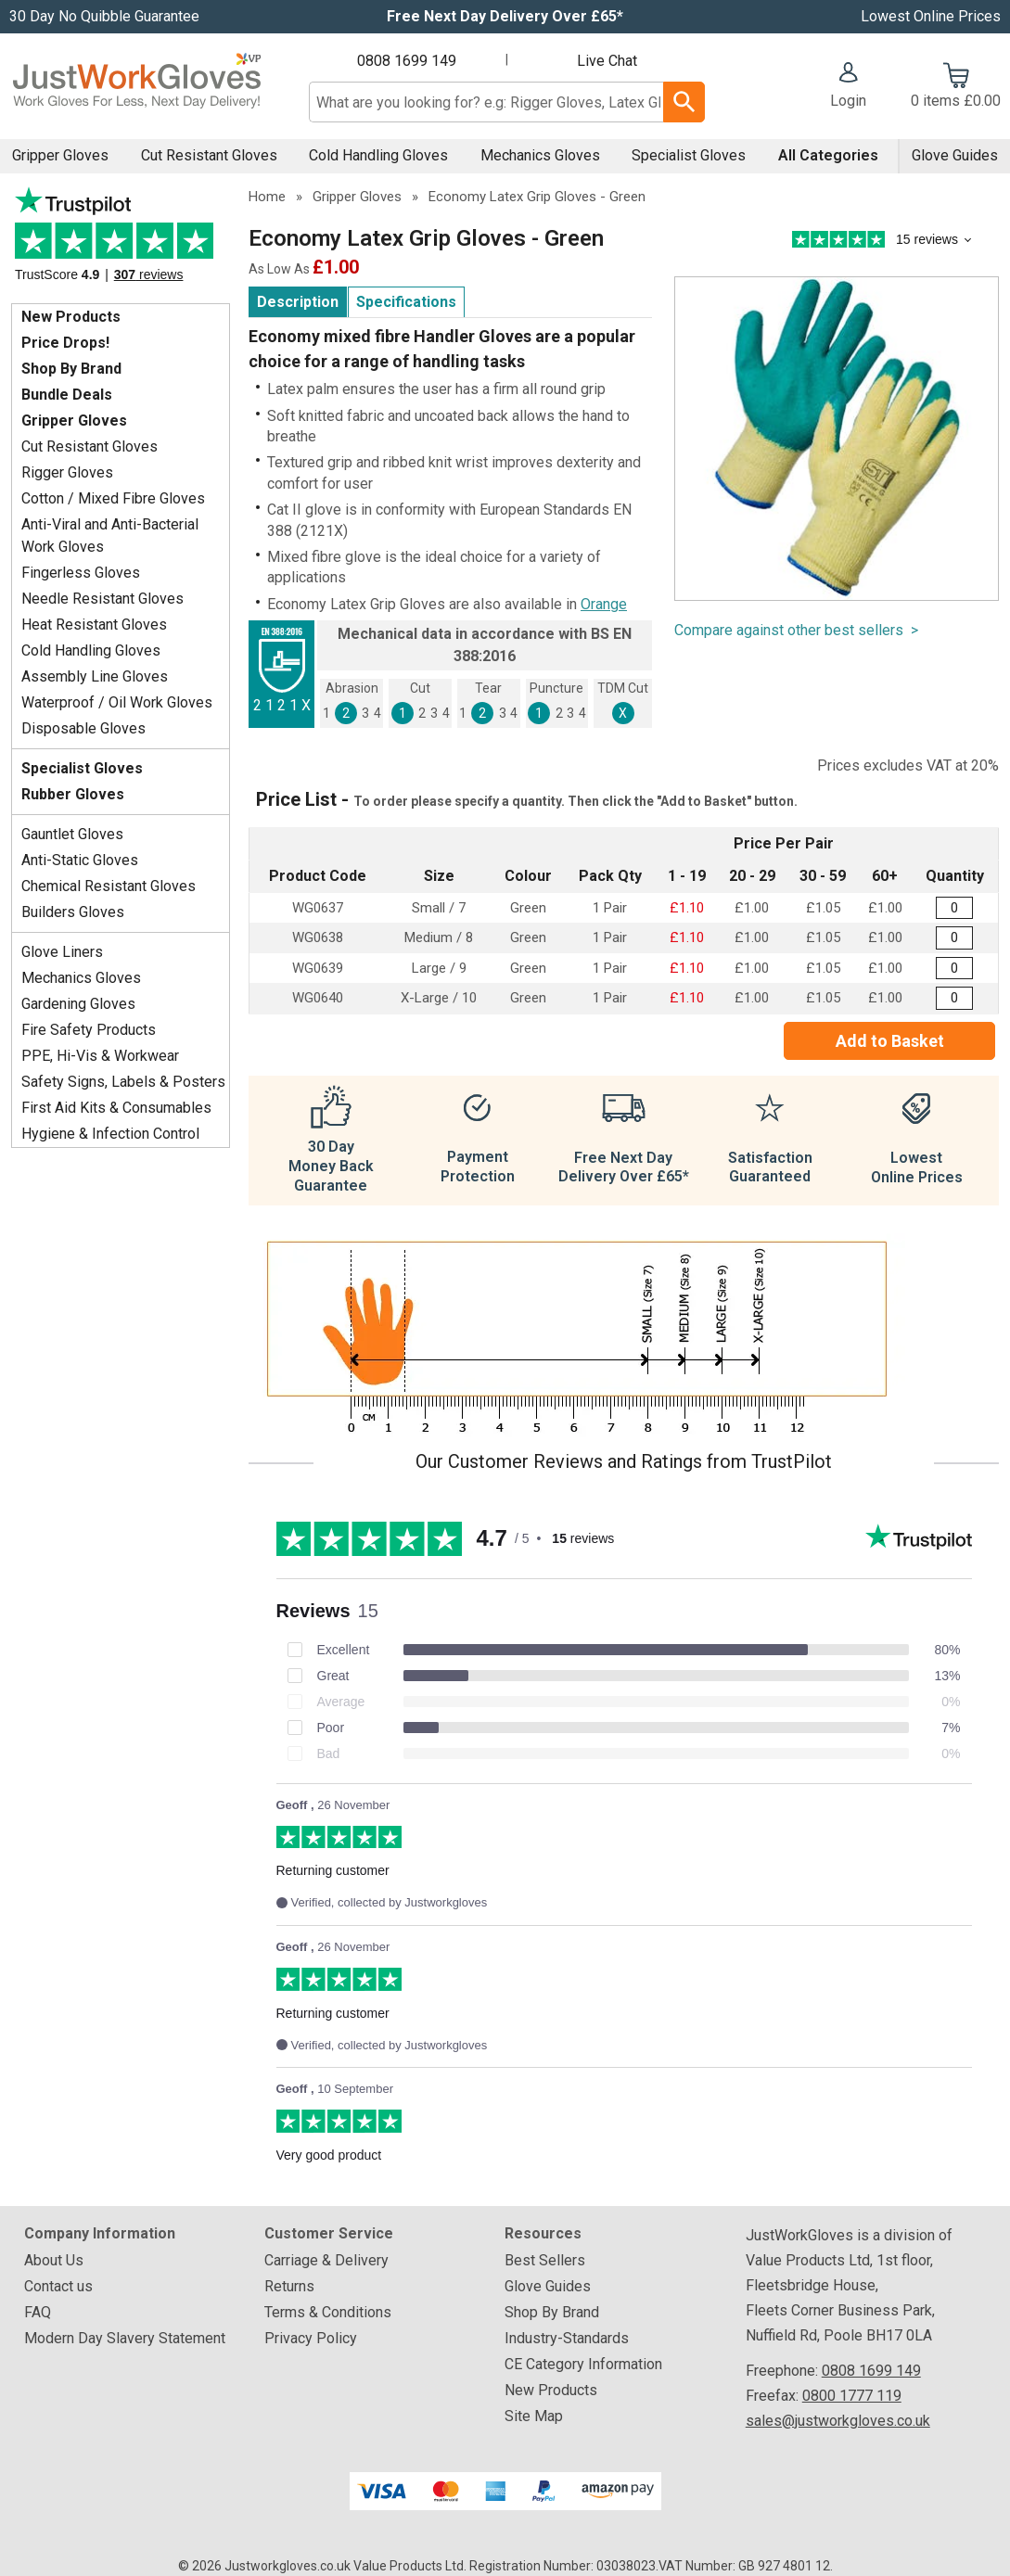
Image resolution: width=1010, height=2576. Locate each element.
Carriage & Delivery (326, 2260)
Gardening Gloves (78, 1004)
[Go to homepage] (137, 86)
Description (298, 302)
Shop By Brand (71, 368)
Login (848, 100)
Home (267, 196)
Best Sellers (545, 2260)
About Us (53, 2260)
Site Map (534, 2416)
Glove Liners (62, 952)
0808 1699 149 (406, 61)
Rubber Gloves (72, 794)
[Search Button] (684, 102)
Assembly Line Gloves (94, 676)
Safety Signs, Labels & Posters (123, 1081)
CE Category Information (583, 2364)
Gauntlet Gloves (72, 834)
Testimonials (120, 241)
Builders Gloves (72, 912)
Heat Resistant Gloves (94, 624)
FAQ (37, 2312)
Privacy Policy (310, 2338)
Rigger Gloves (67, 472)
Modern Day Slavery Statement (124, 2338)
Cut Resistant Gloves (209, 155)
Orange (604, 604)
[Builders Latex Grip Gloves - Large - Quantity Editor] (954, 968)
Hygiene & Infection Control (110, 1133)
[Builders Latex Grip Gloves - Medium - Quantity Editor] (954, 938)
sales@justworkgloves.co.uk (838, 2420)
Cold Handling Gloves (378, 155)
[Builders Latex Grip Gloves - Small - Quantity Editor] (954, 908)
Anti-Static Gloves (79, 860)
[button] (848, 87)
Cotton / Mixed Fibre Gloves (113, 498)
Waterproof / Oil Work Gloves (116, 702)
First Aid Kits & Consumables (116, 1107)
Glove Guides (955, 155)
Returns (289, 2286)
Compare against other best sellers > (796, 630)
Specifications (406, 302)
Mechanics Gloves (540, 155)
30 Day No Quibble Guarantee (104, 16)
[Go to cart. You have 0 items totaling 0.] (956, 87)
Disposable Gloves (83, 728)
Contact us (58, 2286)
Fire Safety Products (88, 1030)
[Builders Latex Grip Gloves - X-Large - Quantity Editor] (954, 998)
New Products (71, 316)
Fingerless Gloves (80, 572)
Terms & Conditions (327, 2312)
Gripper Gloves (60, 155)
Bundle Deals (66, 394)
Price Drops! (65, 342)
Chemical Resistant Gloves (108, 886)
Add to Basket (890, 1041)
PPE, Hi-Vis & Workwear (100, 1056)
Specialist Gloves (689, 155)
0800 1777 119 (851, 2395)
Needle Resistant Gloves (102, 598)
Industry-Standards (567, 2338)
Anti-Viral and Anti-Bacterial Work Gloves (109, 535)
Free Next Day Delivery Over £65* (505, 16)
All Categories (828, 155)
